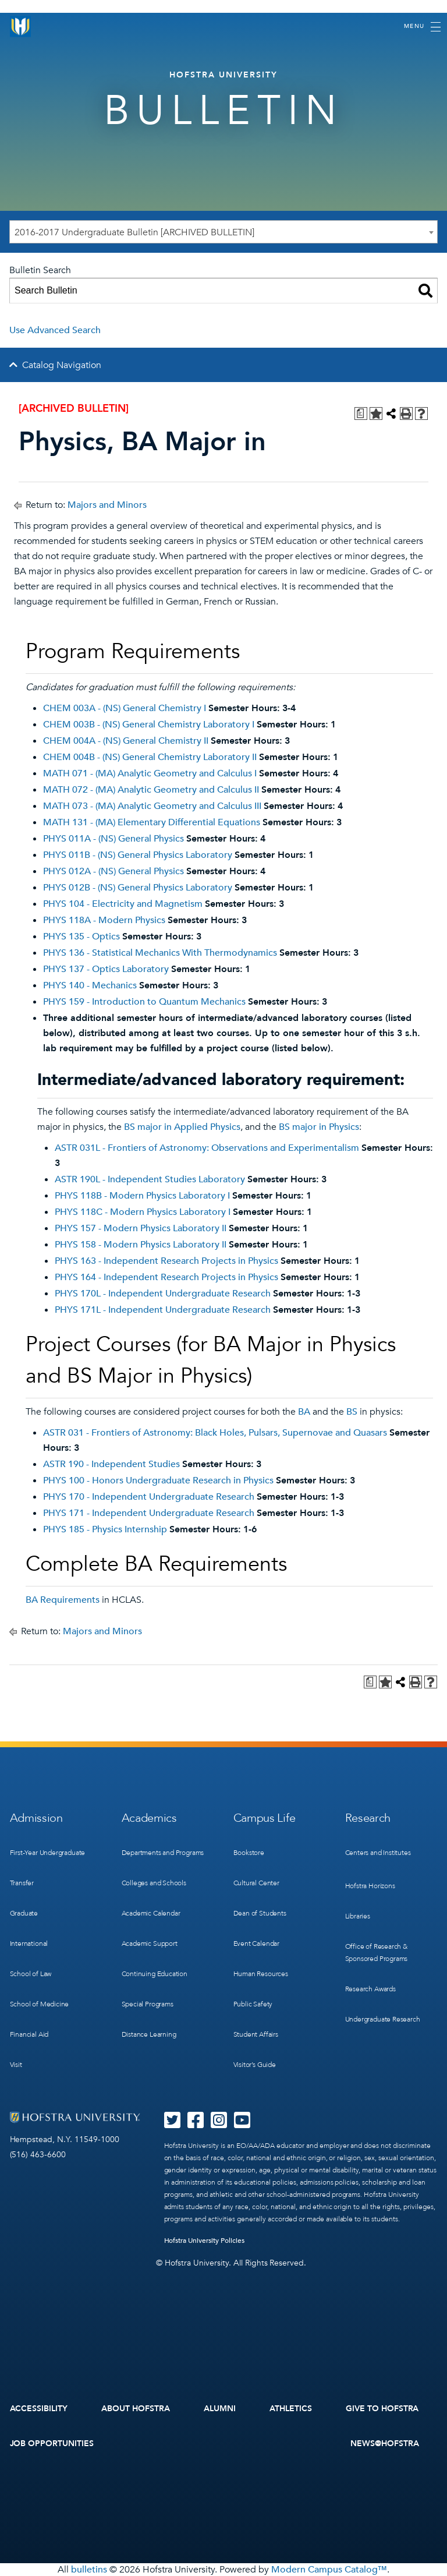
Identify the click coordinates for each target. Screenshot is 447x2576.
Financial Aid (29, 2034)
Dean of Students (259, 1913)
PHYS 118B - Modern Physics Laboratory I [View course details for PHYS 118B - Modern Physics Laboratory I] (142, 1195)
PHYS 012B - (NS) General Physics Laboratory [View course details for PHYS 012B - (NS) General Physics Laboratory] (137, 887)
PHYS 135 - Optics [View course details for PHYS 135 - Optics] (81, 936)
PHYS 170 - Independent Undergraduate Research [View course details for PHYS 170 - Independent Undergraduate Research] (148, 1496)
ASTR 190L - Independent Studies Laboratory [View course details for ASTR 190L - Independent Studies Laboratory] (150, 1179)
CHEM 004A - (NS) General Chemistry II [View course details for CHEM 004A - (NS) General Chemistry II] (125, 740)
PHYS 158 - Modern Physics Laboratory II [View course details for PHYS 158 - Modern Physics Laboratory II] (140, 1244)
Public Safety (253, 2004)
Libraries (357, 1916)
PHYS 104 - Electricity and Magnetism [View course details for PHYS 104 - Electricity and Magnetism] (123, 903)
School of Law (31, 1973)
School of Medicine (39, 2004)
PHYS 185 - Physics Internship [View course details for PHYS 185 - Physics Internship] (105, 1529)
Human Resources (260, 1973)
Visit (16, 2064)
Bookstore (248, 1852)
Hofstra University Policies (204, 2240)
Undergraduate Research (382, 2019)
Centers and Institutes (378, 1852)
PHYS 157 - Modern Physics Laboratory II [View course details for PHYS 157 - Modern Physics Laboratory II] (140, 1228)
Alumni (220, 2408)
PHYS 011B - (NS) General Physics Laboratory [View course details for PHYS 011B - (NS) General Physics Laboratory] (137, 855)
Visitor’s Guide (254, 2064)
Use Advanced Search (55, 330)
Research (368, 1818)
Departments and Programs (163, 1852)
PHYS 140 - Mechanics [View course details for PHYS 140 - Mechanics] (90, 985)
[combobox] (223, 231)
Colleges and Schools (154, 1883)
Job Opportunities (52, 2443)
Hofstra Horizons (370, 1886)
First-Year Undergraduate (48, 1852)
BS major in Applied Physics (182, 1127)
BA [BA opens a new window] (304, 1411)
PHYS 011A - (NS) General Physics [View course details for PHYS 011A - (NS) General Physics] (113, 838)
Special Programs (147, 2004)
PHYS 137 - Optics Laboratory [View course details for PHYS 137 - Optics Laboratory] (106, 969)
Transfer (22, 1883)
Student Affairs (255, 2034)
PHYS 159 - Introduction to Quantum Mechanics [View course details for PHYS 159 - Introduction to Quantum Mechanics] (144, 1001)
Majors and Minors (107, 505)
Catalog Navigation (61, 365)
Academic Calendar (151, 1913)
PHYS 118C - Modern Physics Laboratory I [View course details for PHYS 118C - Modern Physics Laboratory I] (142, 1212)
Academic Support (150, 1943)
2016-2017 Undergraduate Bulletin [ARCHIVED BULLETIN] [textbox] (134, 232)
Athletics (290, 2408)
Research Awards (370, 1989)
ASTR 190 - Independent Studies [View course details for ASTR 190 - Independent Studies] (111, 1464)
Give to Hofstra (382, 2408)
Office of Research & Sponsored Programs (376, 1952)
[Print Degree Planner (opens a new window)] (360, 413)
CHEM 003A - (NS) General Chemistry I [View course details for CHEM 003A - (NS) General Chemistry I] (124, 708)
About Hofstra (135, 2408)
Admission (36, 1818)
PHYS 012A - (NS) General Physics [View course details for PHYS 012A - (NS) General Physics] (113, 871)
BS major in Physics (319, 1127)
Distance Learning (149, 2034)
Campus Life (264, 1818)
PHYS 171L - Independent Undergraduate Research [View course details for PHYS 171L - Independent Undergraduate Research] (163, 1309)
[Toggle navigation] (422, 27)
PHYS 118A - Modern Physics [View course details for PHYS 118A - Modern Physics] (104, 920)
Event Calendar (256, 1943)
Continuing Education (154, 1973)
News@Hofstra (384, 2443)
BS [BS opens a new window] (351, 1411)
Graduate (24, 1913)
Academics (149, 1818)
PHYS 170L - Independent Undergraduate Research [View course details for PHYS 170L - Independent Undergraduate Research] (163, 1293)
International (29, 1943)
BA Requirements (63, 1599)
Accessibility (39, 2408)
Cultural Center (256, 1883)
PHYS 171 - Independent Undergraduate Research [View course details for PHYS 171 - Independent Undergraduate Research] (148, 1513)
